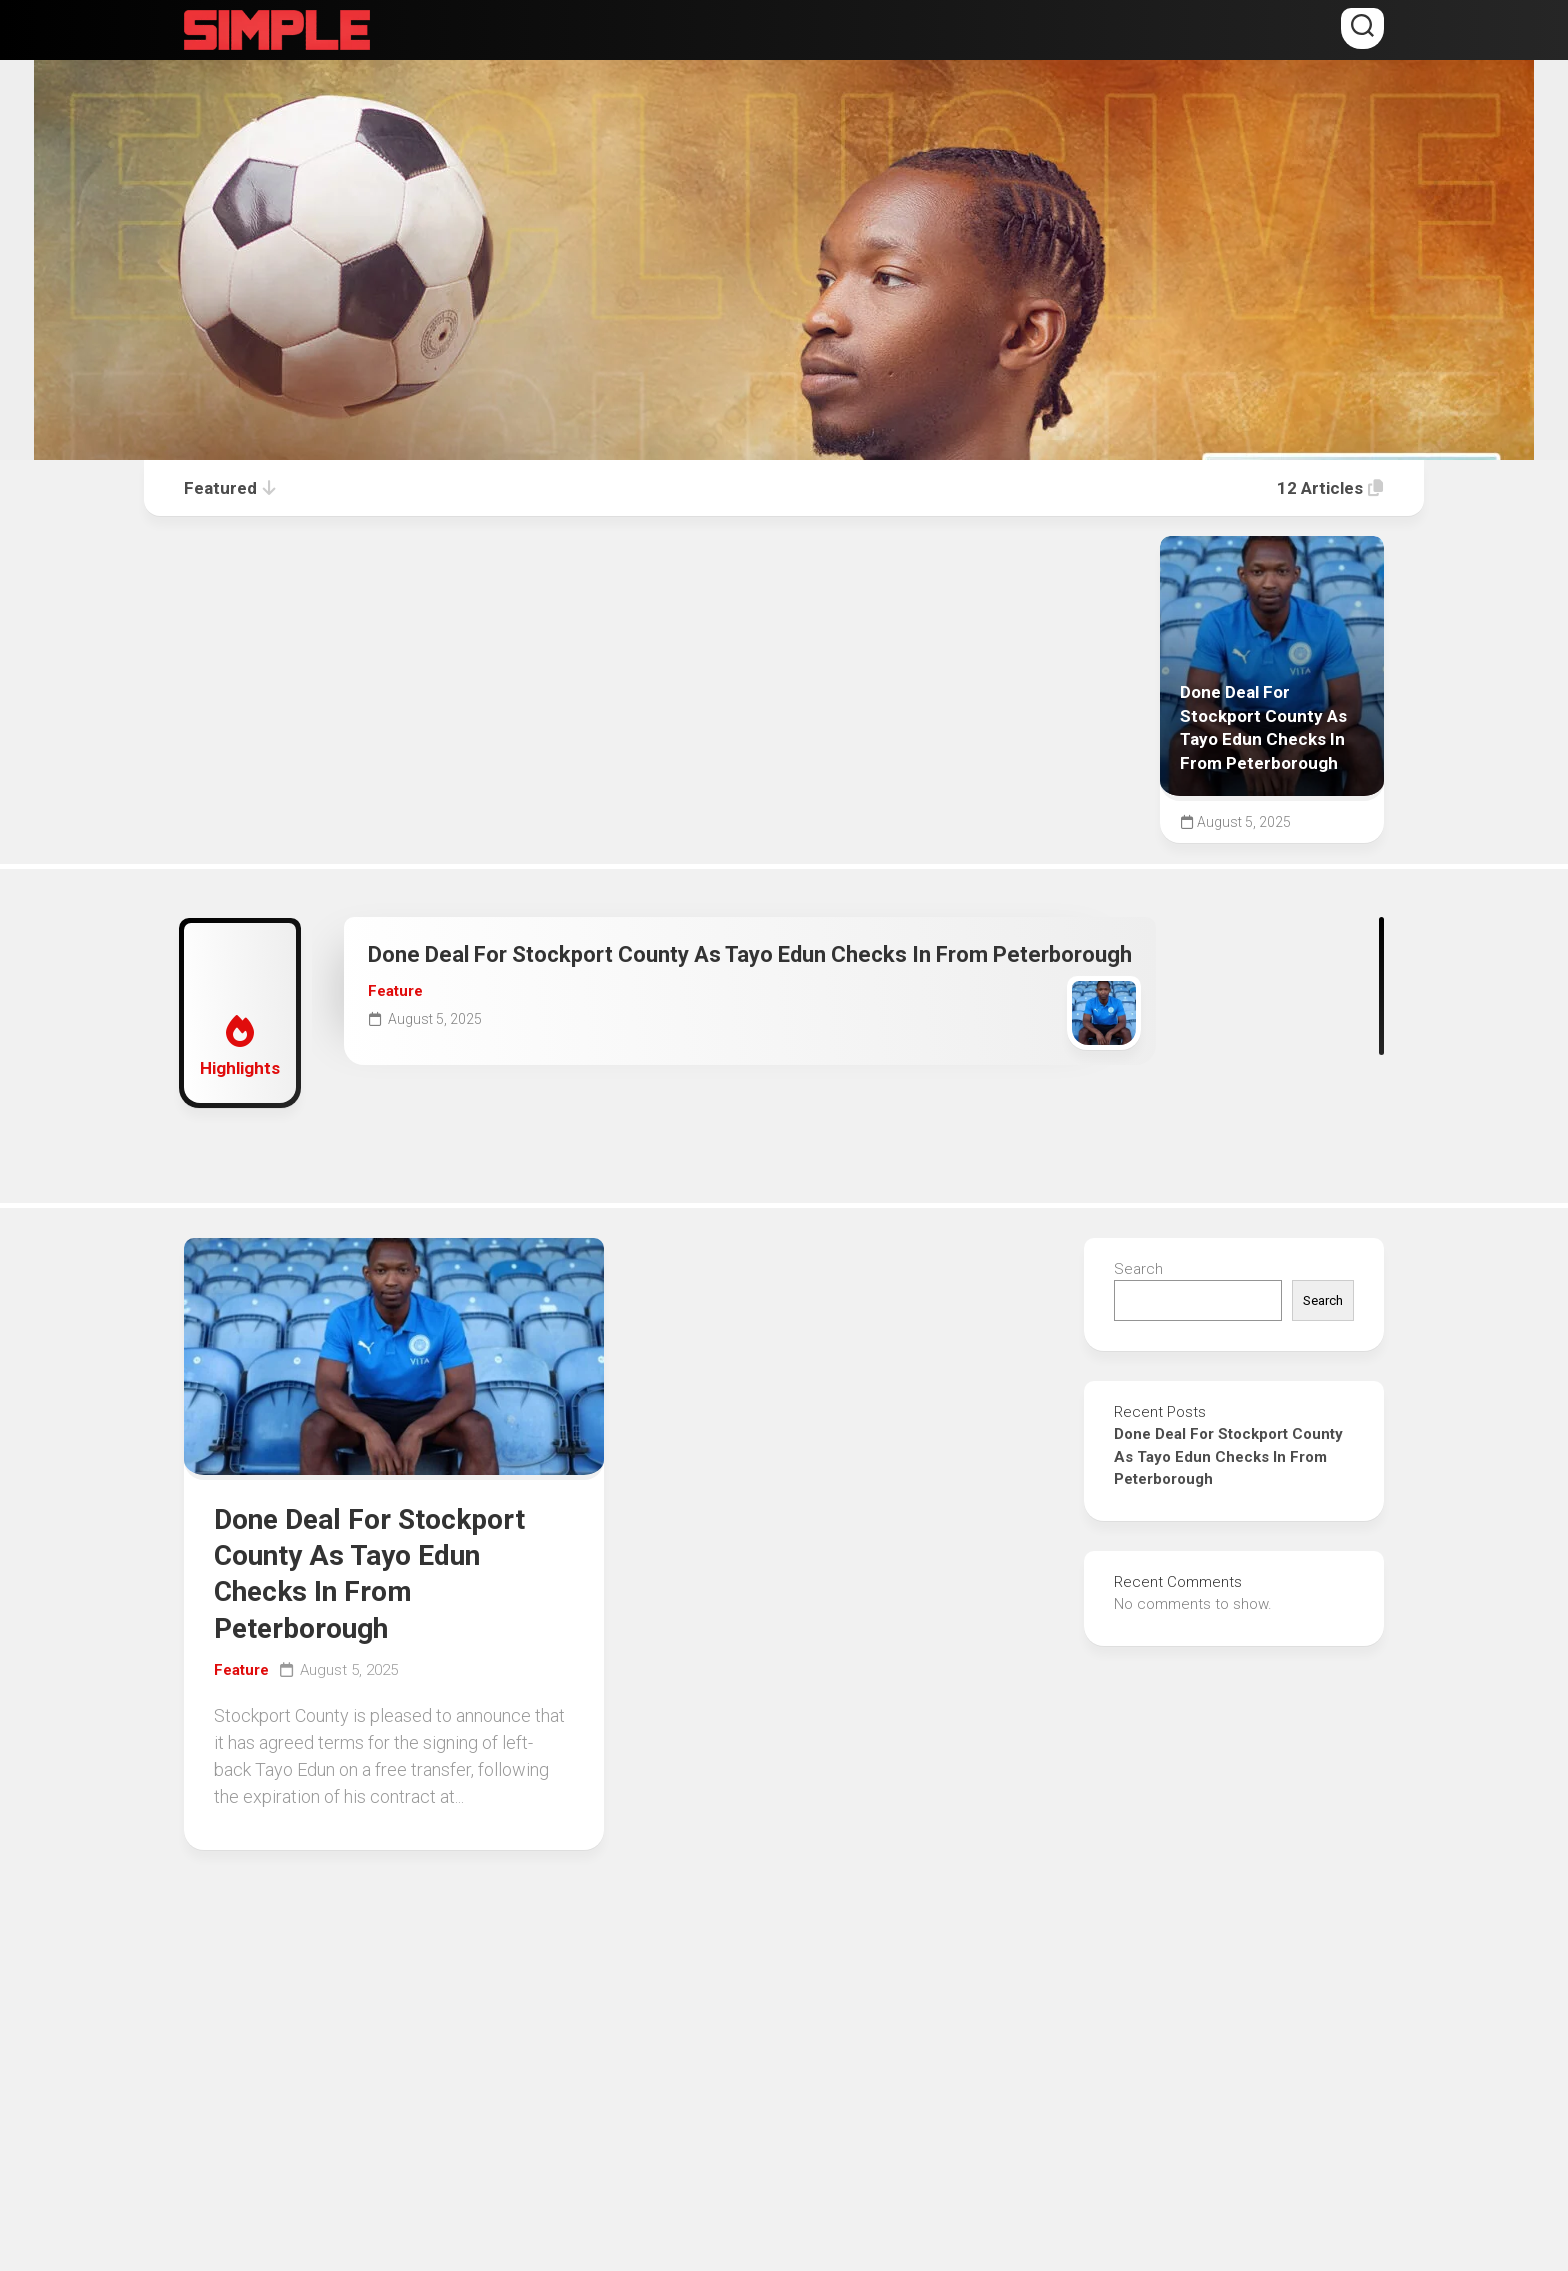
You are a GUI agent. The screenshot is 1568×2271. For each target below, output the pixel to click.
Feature (395, 991)
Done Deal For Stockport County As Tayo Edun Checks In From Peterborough (750, 954)
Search (1138, 1269)
